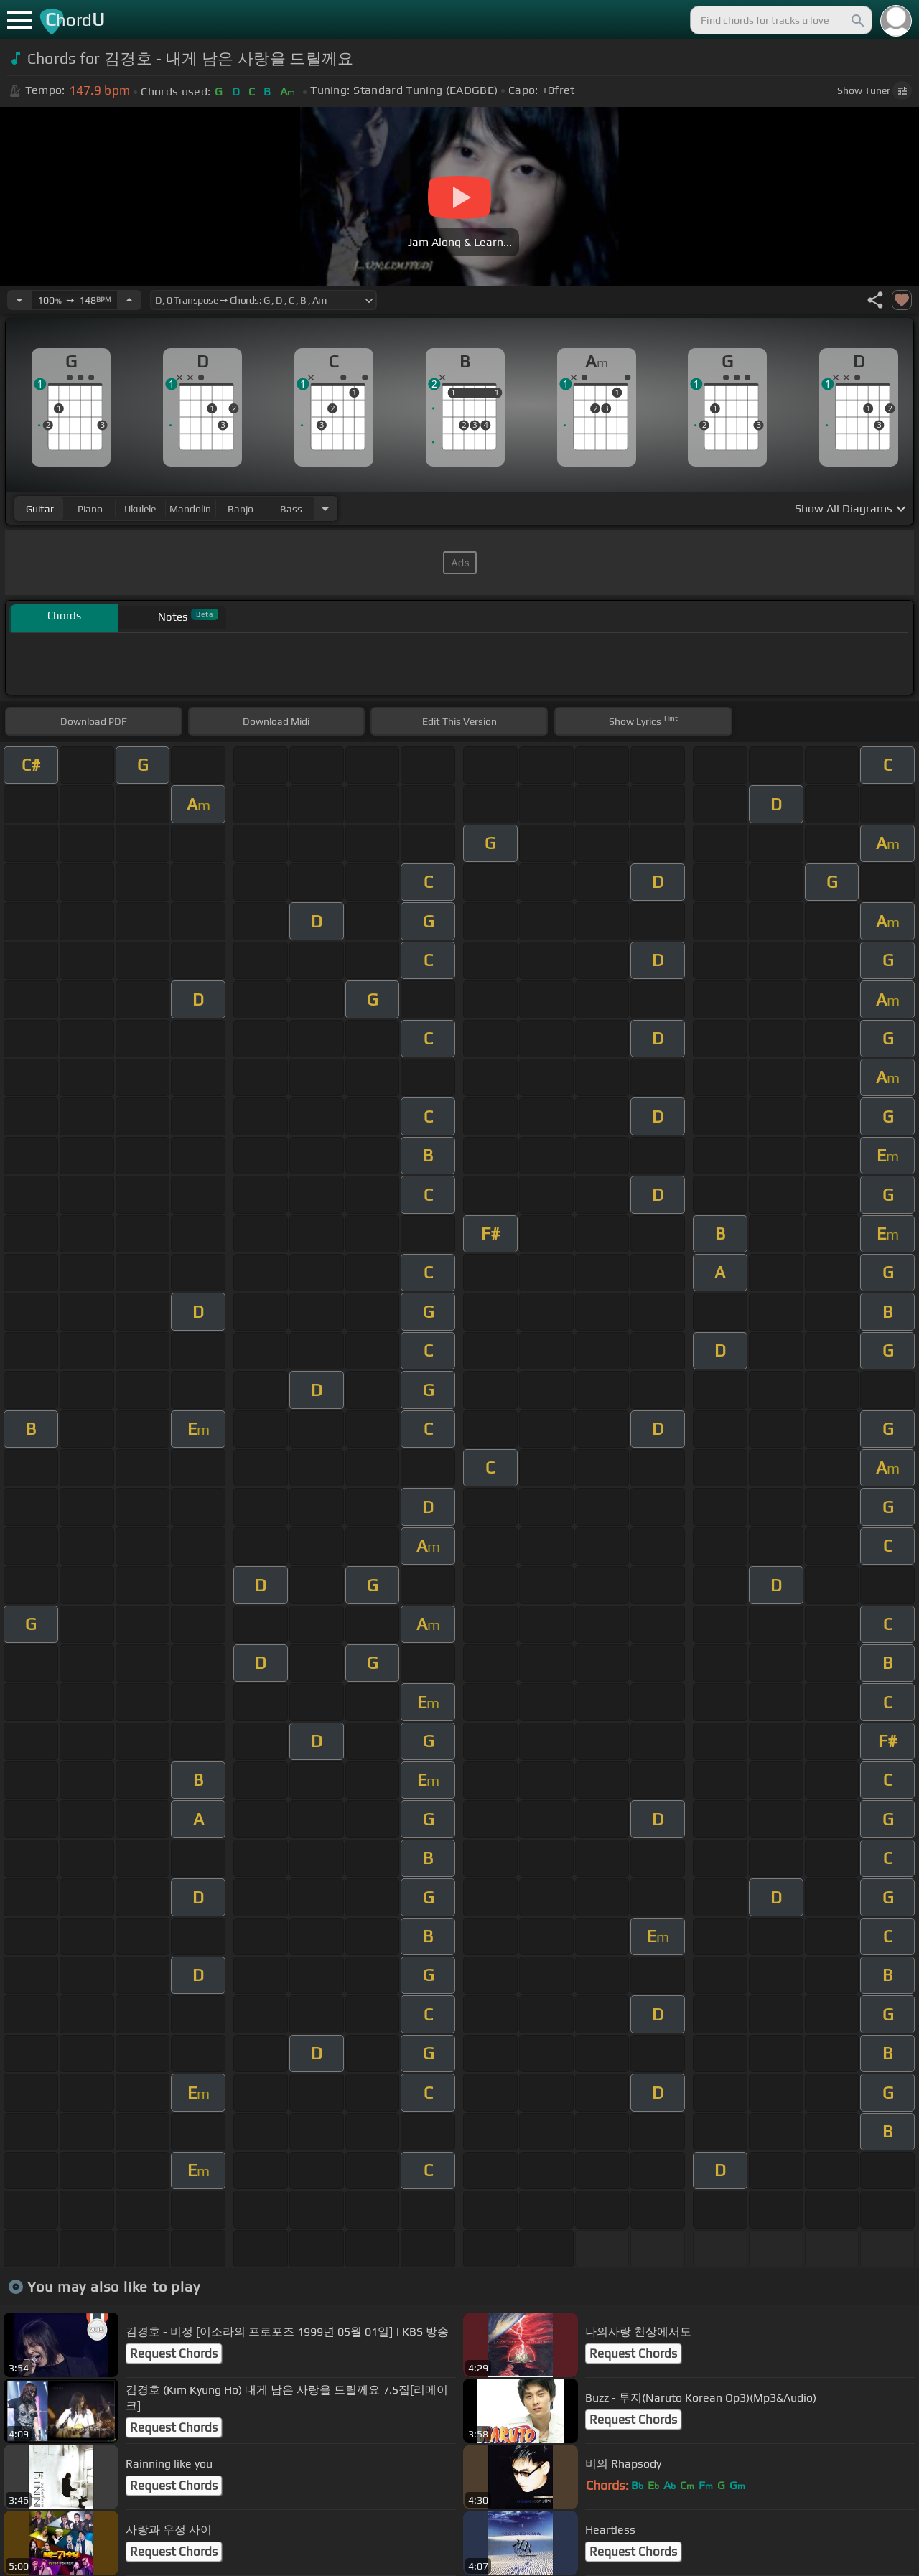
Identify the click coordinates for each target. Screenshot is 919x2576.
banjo (240, 509)
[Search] (856, 20)
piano (90, 509)
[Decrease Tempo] (19, 300)
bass (291, 509)
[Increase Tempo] (129, 300)
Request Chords (174, 2353)
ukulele (140, 509)
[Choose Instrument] (325, 508)
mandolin (190, 509)
